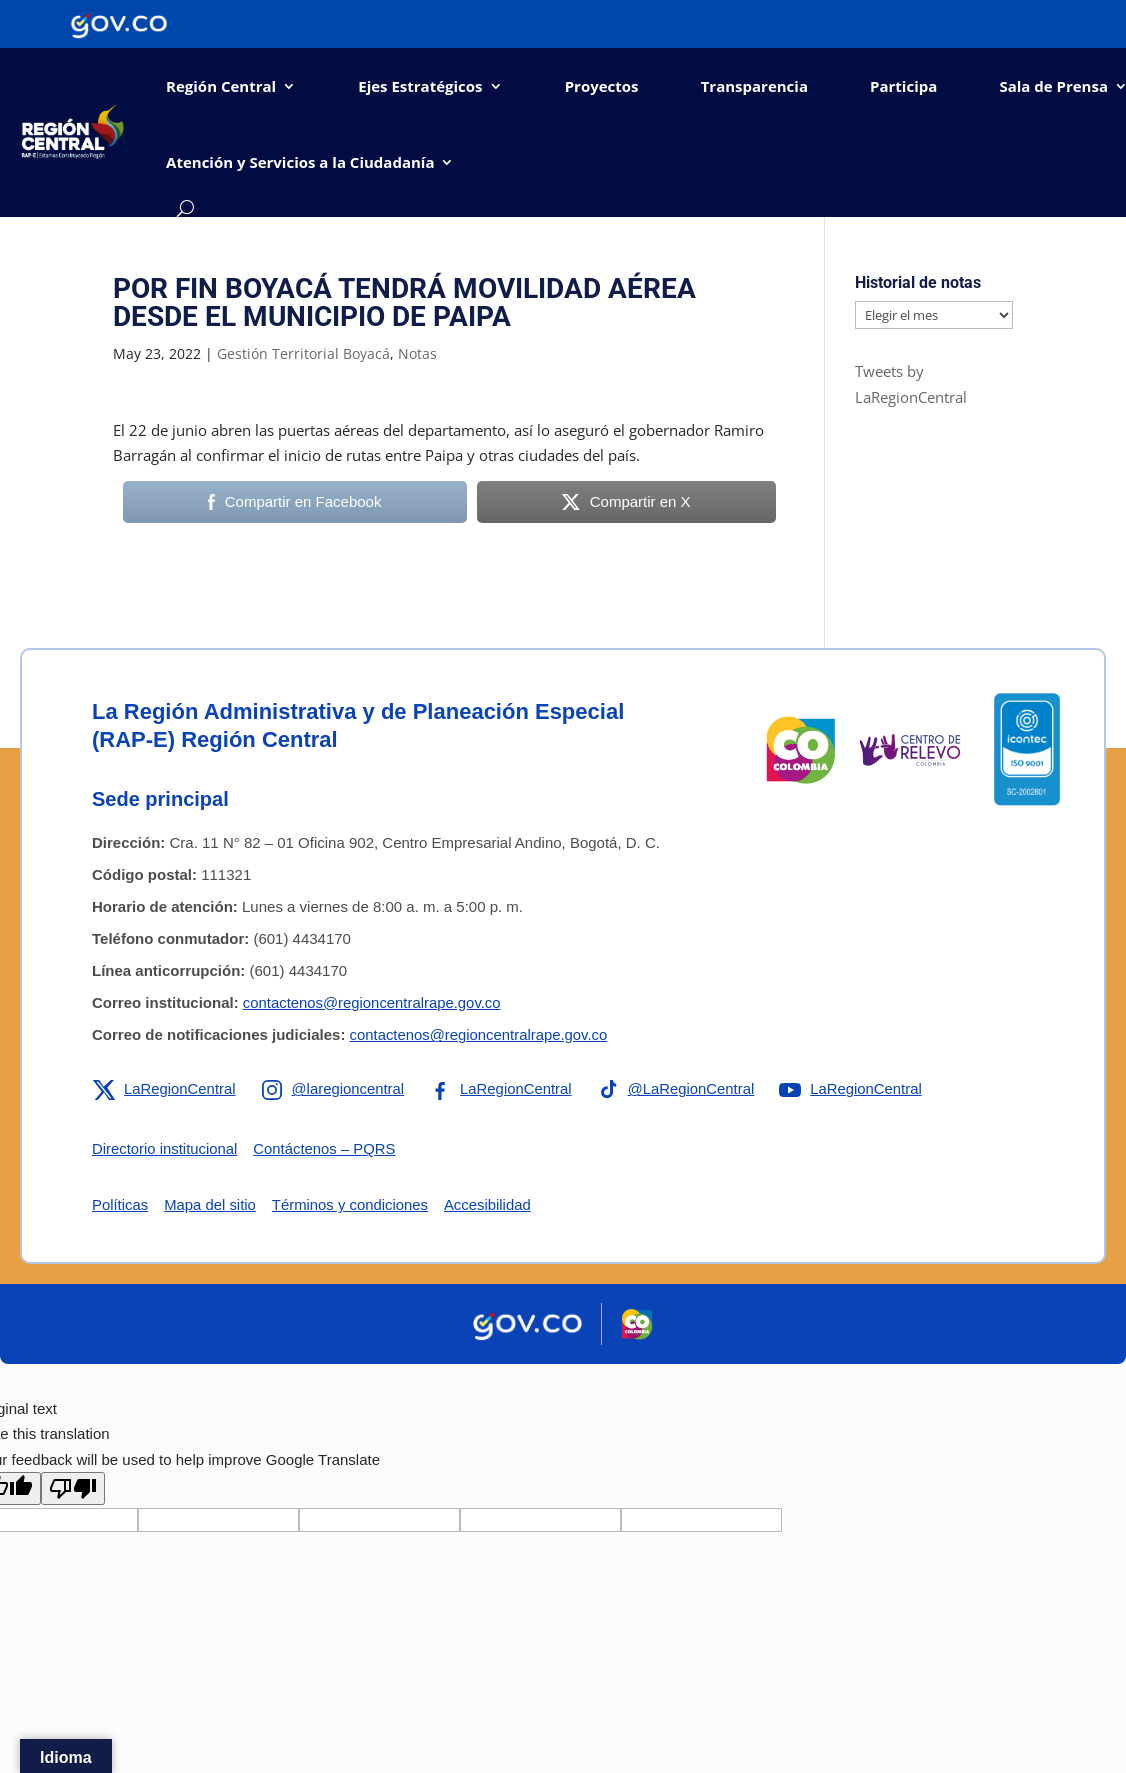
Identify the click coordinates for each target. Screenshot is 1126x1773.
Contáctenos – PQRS (326, 1148)
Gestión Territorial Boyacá (303, 353)
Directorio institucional (165, 1148)
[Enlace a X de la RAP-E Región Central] (164, 1089)
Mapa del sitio (211, 1204)
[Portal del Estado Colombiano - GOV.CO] (119, 24)
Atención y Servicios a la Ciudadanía (300, 162)
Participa (903, 86)
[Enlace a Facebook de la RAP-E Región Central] (502, 1089)
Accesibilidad (491, 1204)
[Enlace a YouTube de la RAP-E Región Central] (855, 1089)
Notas (417, 353)
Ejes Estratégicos (420, 86)
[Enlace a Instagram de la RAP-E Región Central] (334, 1089)
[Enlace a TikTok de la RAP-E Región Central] (679, 1089)
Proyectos (602, 86)
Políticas (120, 1204)
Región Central (221, 86)
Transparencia (754, 86)
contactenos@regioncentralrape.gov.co (373, 1002)
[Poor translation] (73, 1486)
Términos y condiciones (352, 1204)
